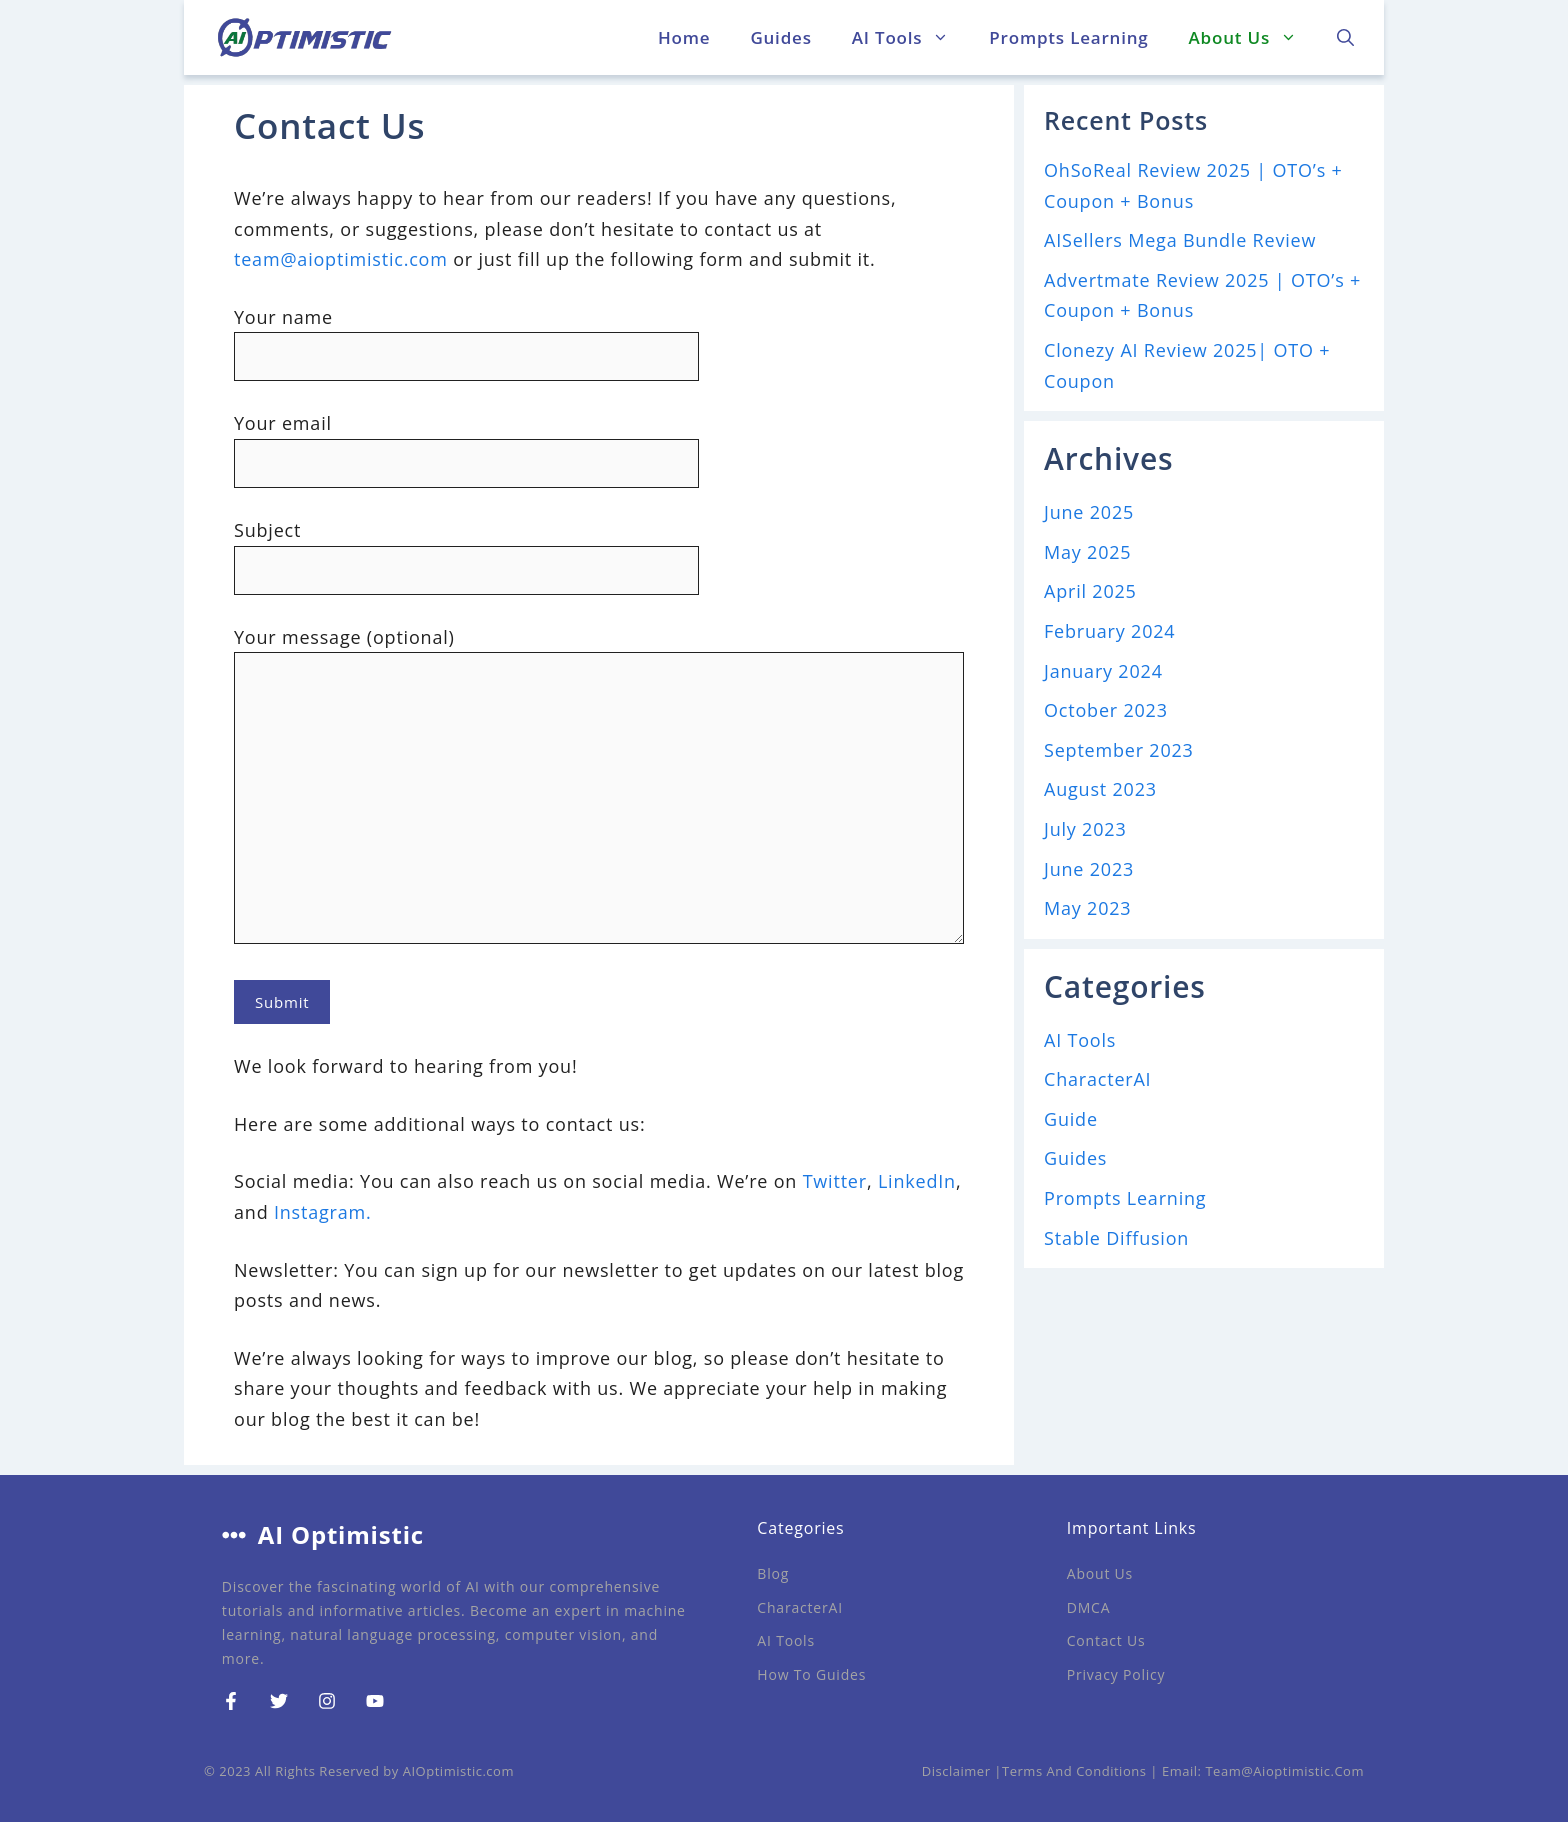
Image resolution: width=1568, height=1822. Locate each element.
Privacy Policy (1116, 1674)
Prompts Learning (1068, 37)
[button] (1345, 37)
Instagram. (323, 1212)
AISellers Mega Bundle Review (1180, 240)
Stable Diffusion (1116, 1238)
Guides (780, 37)
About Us (1253, 37)
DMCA (1089, 1607)
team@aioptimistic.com (341, 259)
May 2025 (1087, 552)
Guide (1071, 1119)
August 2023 (1100, 789)
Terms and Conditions (1074, 1771)
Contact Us (1106, 1640)
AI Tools (911, 37)
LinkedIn (917, 1181)
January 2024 (1103, 671)
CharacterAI (1097, 1079)
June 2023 (1089, 869)
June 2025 (1089, 512)
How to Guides (811, 1674)
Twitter (835, 1181)
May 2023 (1087, 908)
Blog (773, 1573)
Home (684, 37)
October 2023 (1106, 710)
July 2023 (1085, 829)
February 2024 (1109, 631)
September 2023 (1119, 750)
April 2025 (1090, 591)
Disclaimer (956, 1771)
